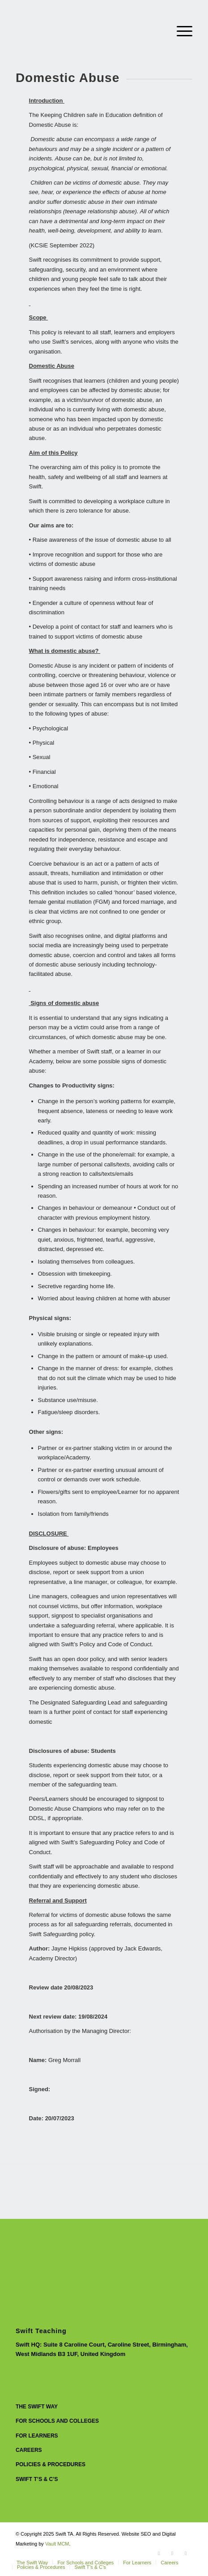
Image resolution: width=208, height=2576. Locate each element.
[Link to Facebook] (185, 2553)
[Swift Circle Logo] (86, 31)
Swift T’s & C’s (37, 2479)
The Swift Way (37, 2406)
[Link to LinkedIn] (172, 2553)
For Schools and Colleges (57, 2421)
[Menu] (180, 31)
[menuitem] (180, 31)
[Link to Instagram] (159, 2553)
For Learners (37, 2436)
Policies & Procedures (50, 2464)
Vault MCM (57, 2543)
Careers (29, 2450)
